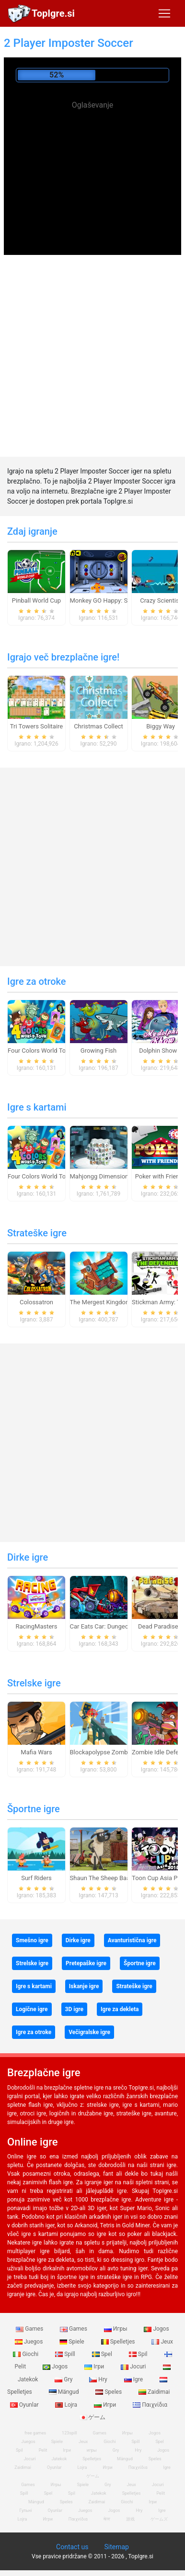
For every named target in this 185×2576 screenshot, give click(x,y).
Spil (139, 2354)
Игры (116, 2328)
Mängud (65, 2392)
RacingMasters (37, 1626)
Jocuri (134, 2366)
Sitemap (116, 2547)
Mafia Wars (36, 1752)
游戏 (130, 2519)
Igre (134, 2379)
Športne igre (33, 1809)
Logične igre (32, 2009)
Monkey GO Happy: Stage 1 (107, 600)
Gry (64, 2379)
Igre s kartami (37, 1107)
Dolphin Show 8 (160, 1050)
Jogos (156, 2328)
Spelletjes (119, 2341)
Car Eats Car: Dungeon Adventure (116, 1626)
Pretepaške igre (86, 1963)
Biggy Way (160, 726)
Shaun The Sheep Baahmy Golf (112, 1878)
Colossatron (36, 1302)
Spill (66, 2354)
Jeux (162, 2341)
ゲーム (93, 2417)
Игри (105, 2404)
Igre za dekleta (120, 2009)
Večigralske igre (89, 2032)
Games (30, 2328)
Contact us (72, 2547)
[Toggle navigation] (164, 13)
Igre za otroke (36, 981)
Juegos (29, 2341)
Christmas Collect (98, 726)
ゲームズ (159, 2519)
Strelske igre (34, 1683)
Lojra (67, 2404)
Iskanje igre (84, 1986)
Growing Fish (98, 1050)
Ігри (94, 2366)
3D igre (74, 2009)
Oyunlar (54, 2467)
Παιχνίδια (150, 2404)
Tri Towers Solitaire (36, 726)
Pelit (43, 2450)
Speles (109, 2392)
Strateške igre (37, 1233)
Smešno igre (32, 1940)
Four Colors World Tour (39, 1050)
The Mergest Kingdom (100, 1302)
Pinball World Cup (36, 600)
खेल (107, 2519)
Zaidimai (154, 2392)
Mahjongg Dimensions (101, 1176)
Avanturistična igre (132, 1940)
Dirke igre (27, 1557)
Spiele (72, 2341)
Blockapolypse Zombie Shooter (113, 1752)
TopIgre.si (53, 13)
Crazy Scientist (160, 600)
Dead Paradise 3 (160, 1626)
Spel (103, 2354)
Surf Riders (36, 1878)
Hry (98, 2379)
